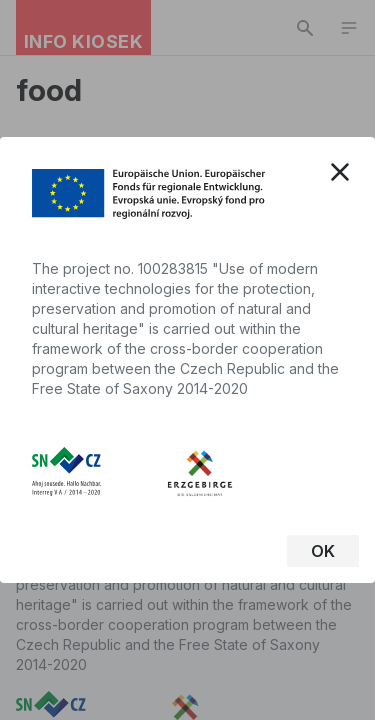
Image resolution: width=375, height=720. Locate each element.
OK (323, 551)
